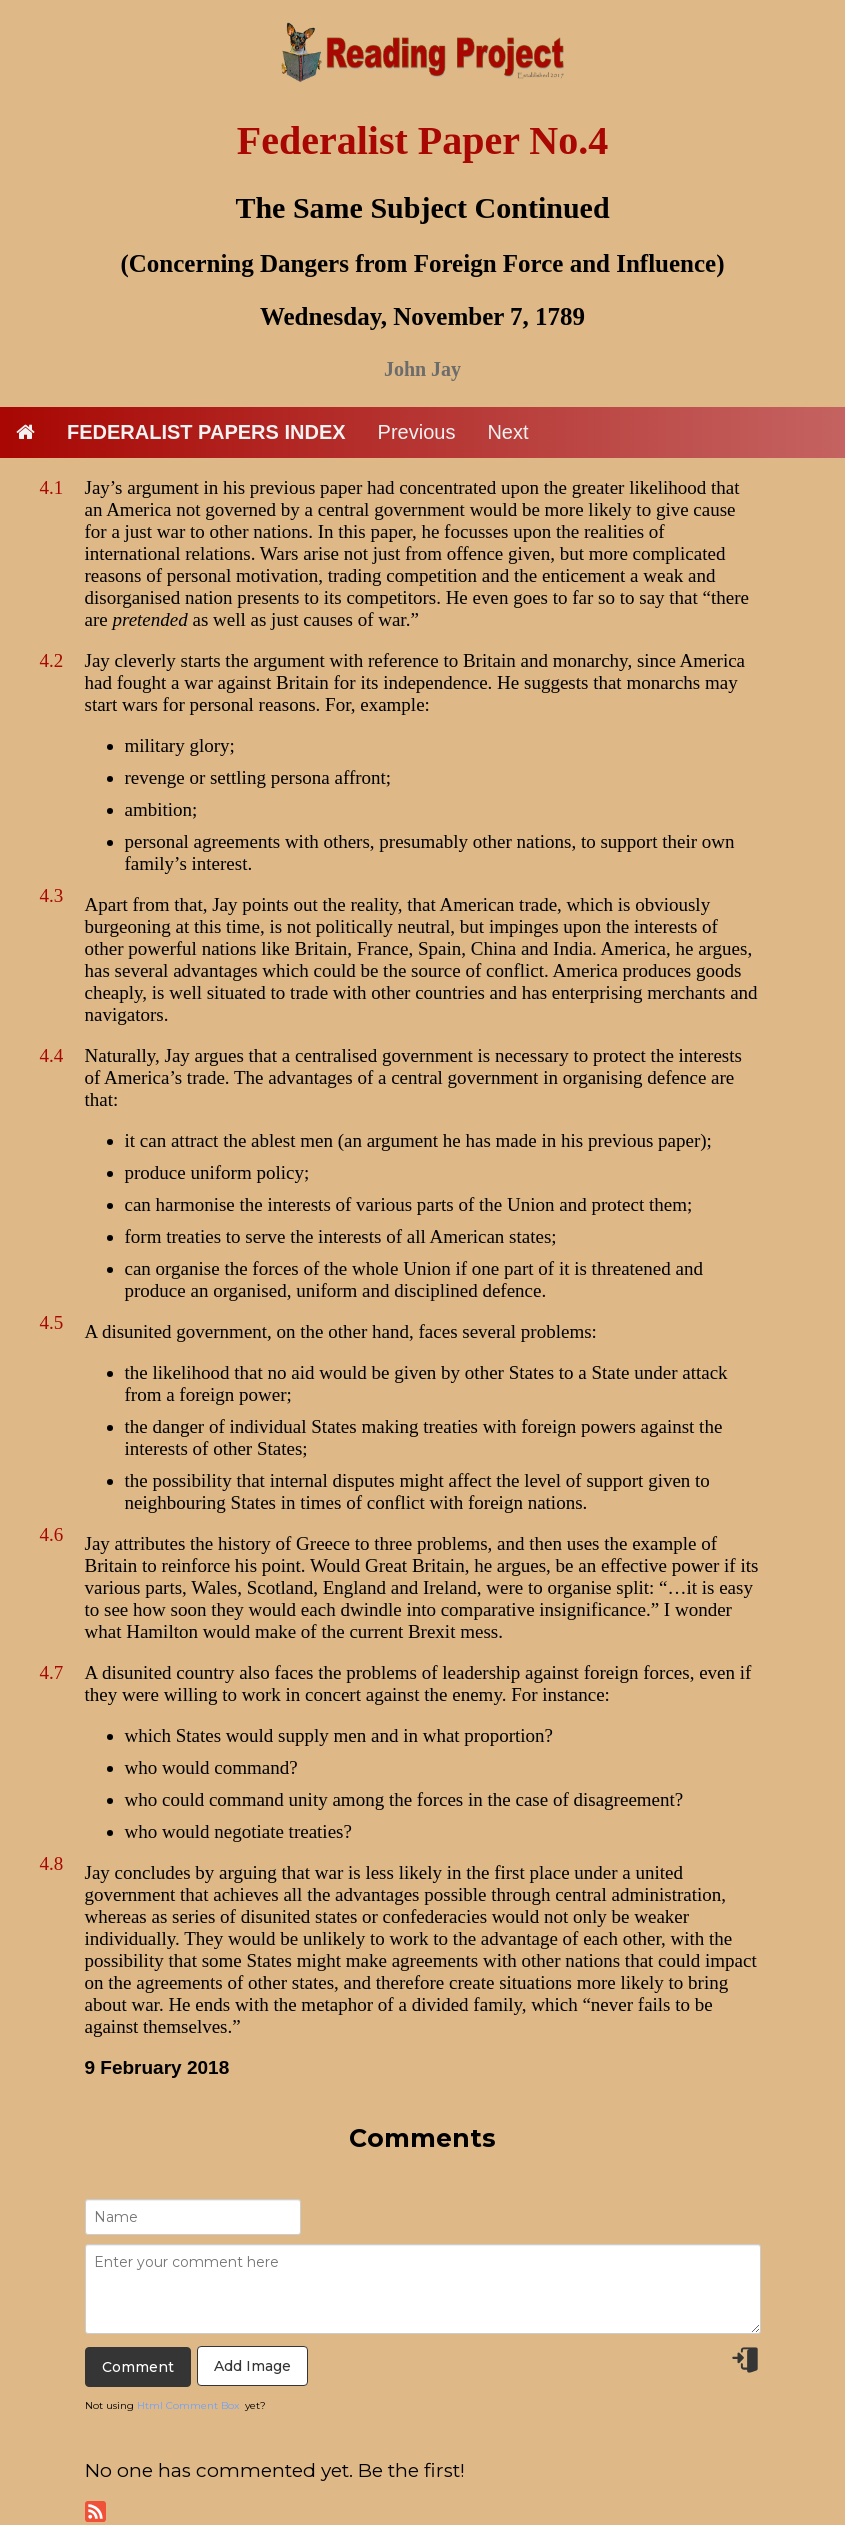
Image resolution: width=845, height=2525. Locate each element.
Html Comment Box (188, 2405)
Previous (417, 432)
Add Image (252, 2366)
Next (507, 432)
